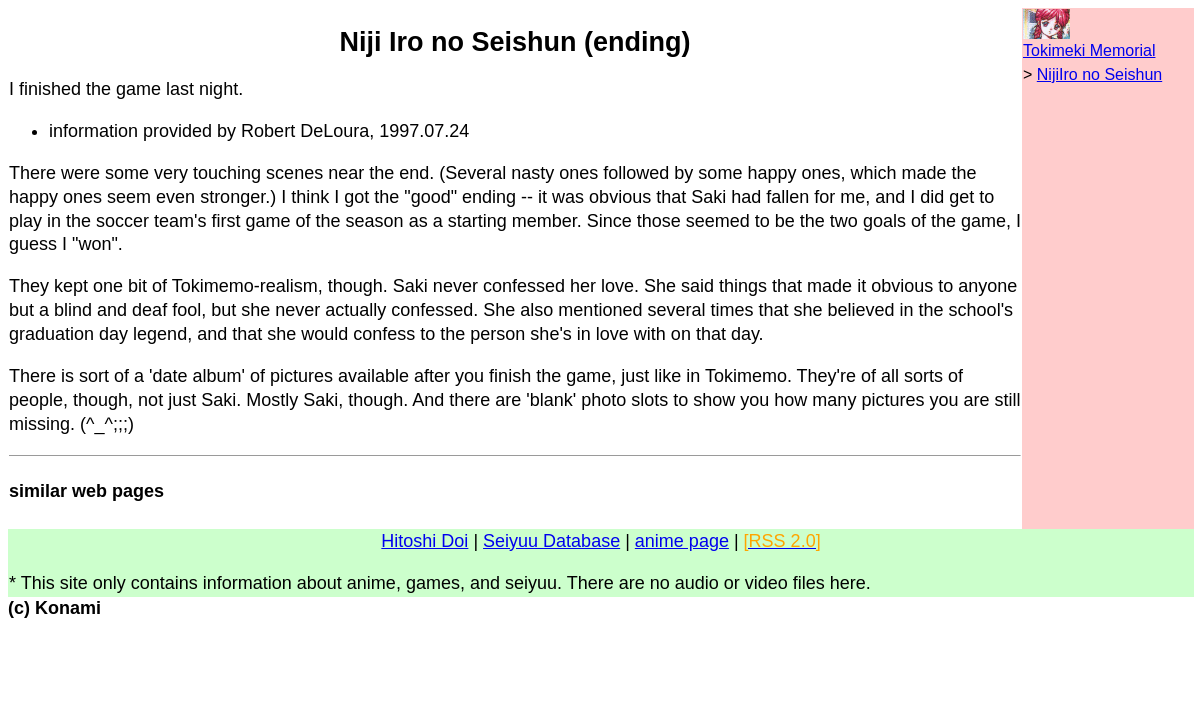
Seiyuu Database (551, 541)
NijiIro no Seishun (1099, 74)
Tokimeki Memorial (1089, 50)
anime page (682, 541)
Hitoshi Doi (424, 541)
